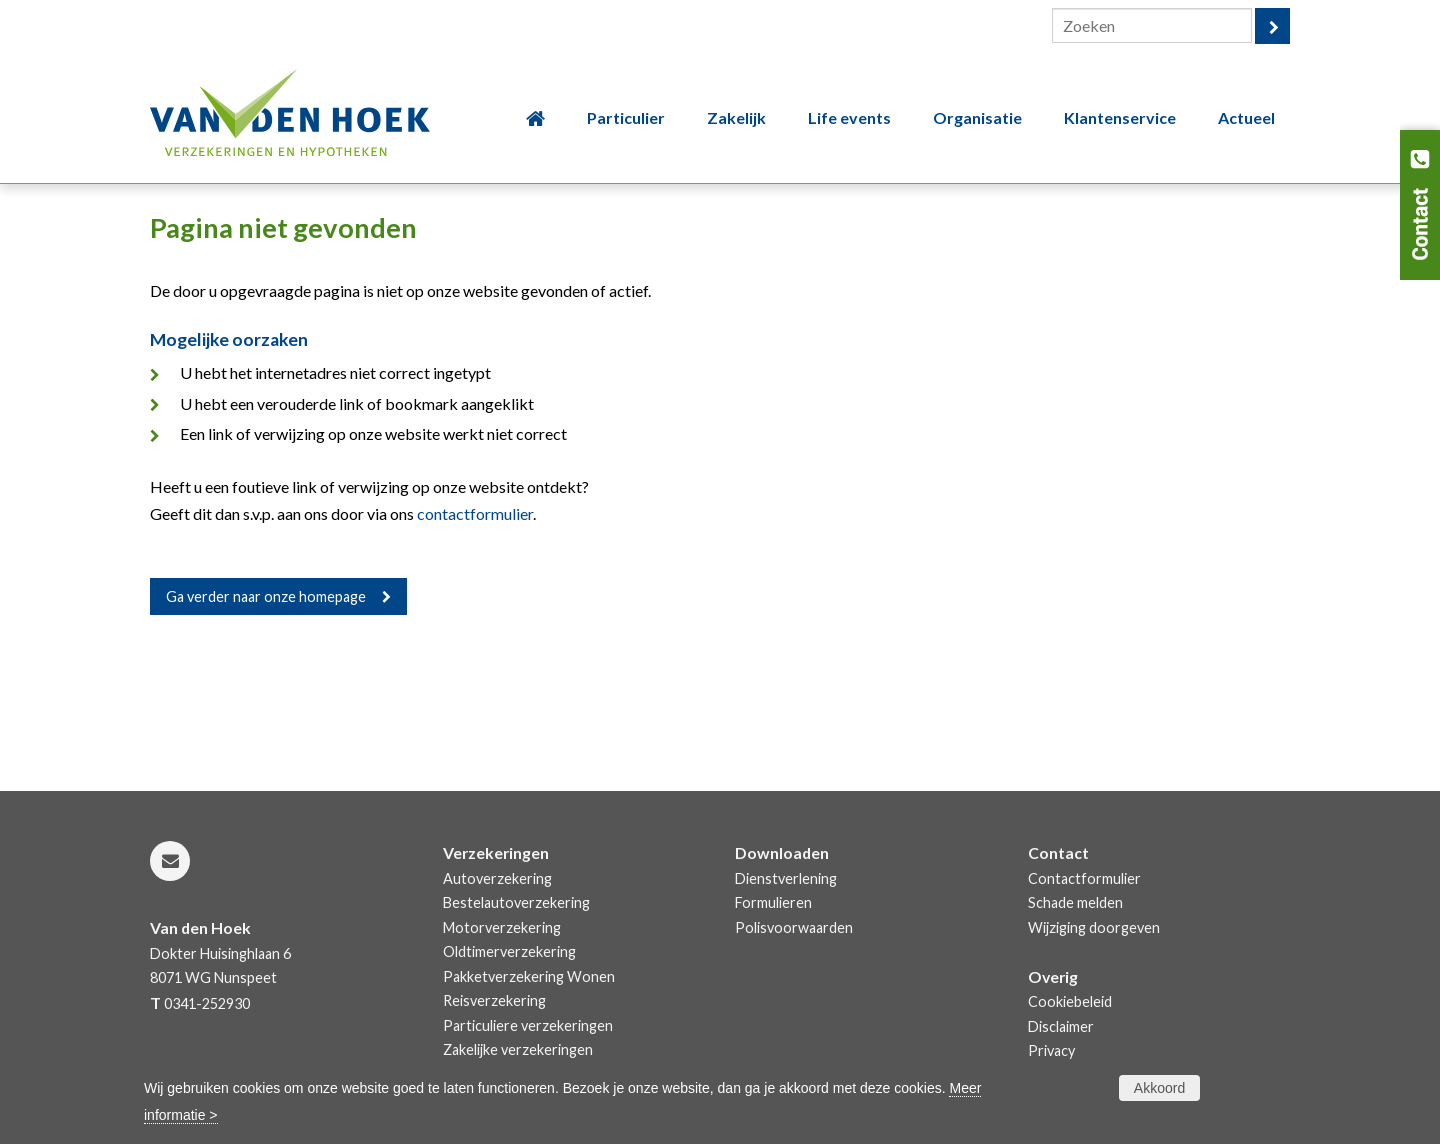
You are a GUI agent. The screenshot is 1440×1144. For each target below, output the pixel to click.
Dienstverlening (786, 878)
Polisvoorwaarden (794, 927)
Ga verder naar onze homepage (266, 596)
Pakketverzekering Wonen (529, 976)
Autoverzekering (497, 878)
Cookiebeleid (1070, 1001)
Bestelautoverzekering (516, 902)
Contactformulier (1084, 878)
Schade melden (1075, 902)
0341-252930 (207, 1003)
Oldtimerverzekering (509, 951)
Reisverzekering (494, 1000)
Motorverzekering (502, 927)
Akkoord (1159, 1088)
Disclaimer (1061, 1026)
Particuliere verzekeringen (528, 1025)
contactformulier (475, 513)
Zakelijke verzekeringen (518, 1049)
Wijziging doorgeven (1094, 927)
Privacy (1051, 1050)
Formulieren (773, 902)
